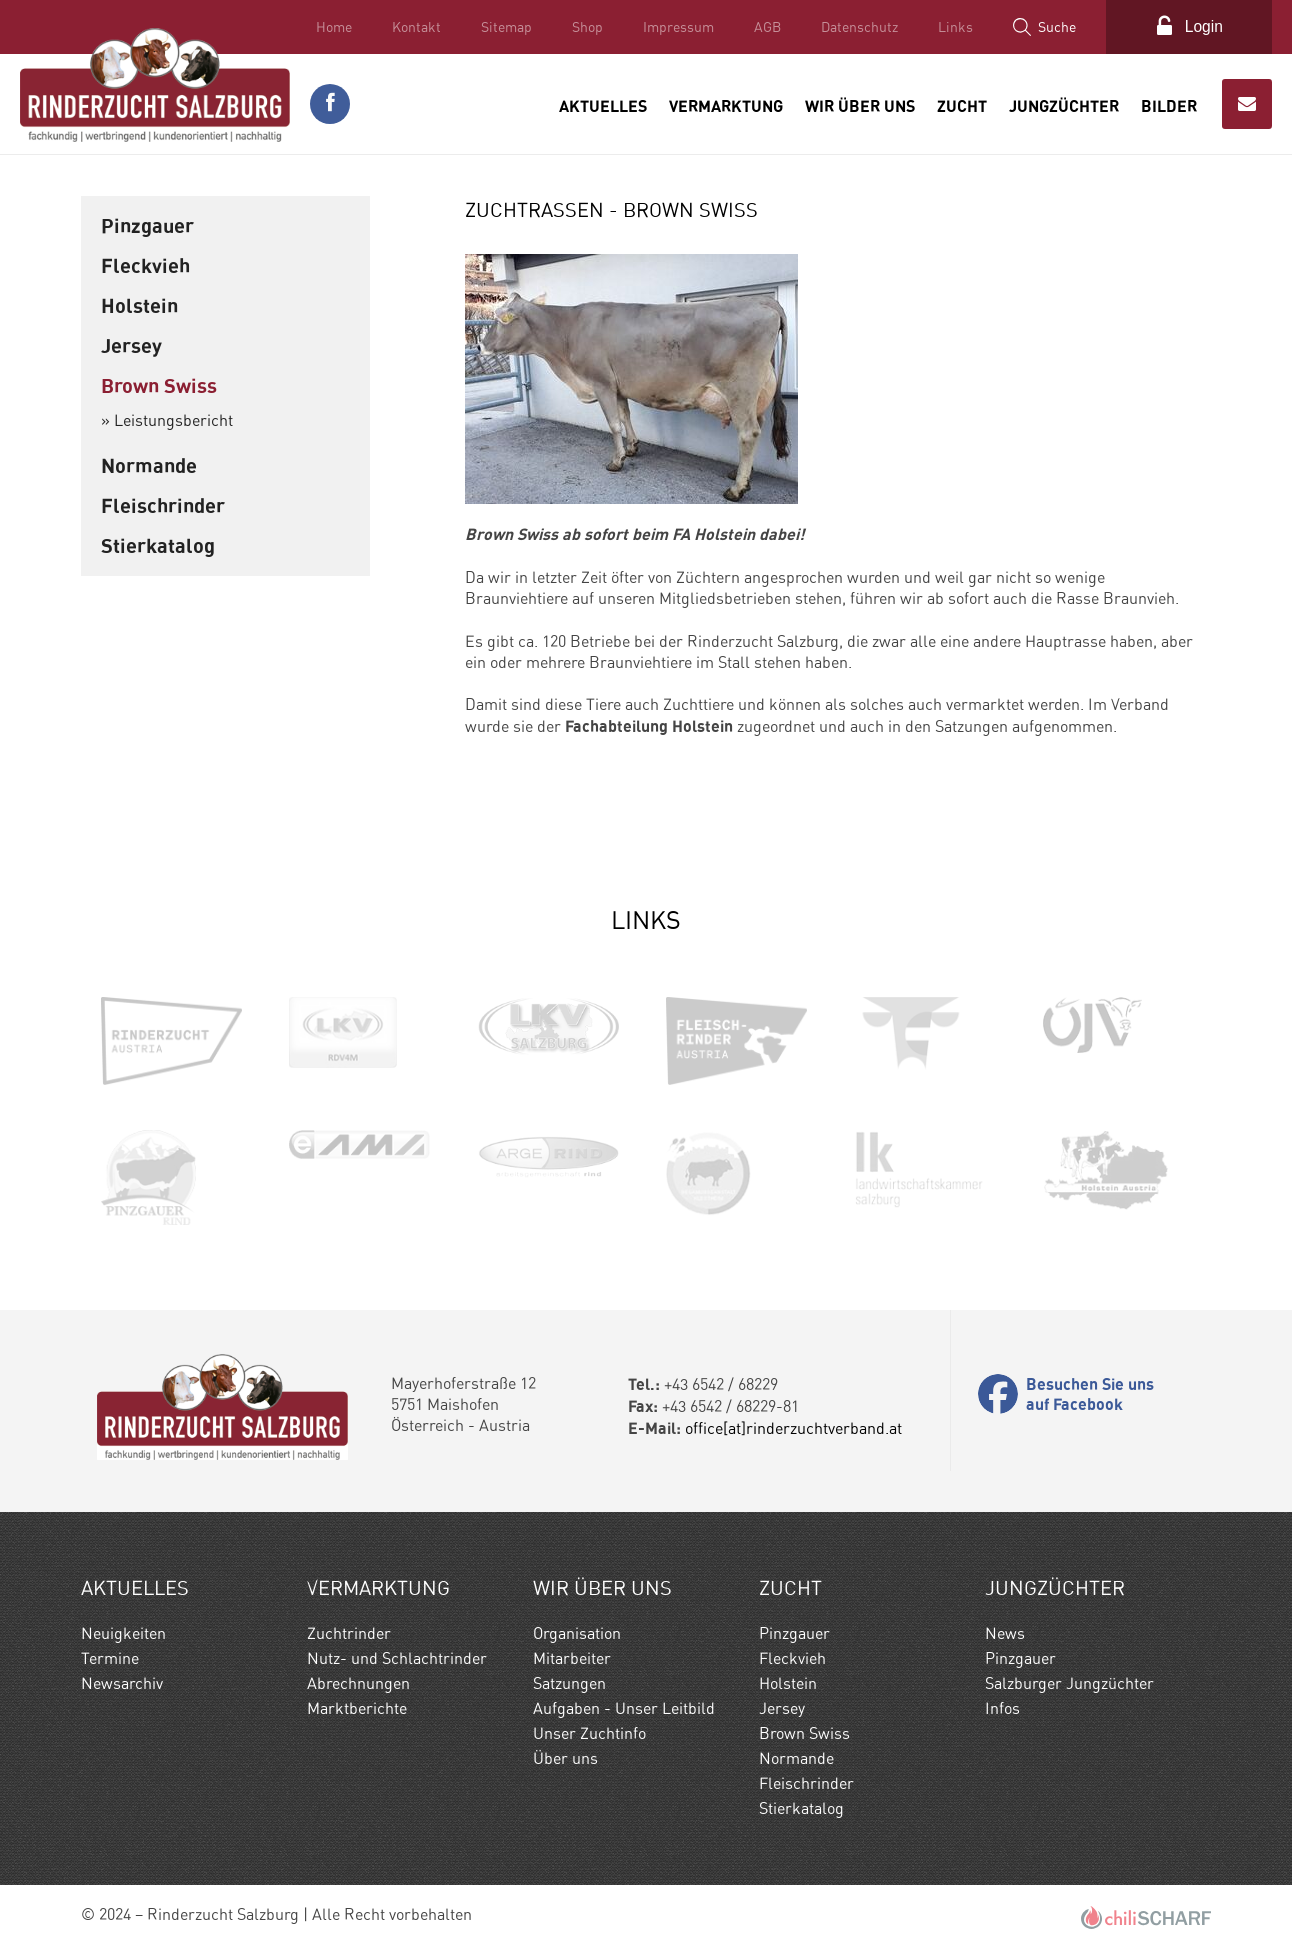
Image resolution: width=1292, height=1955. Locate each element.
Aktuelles (603, 104)
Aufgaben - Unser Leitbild (624, 1707)
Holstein (139, 304)
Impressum (675, 27)
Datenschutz (856, 27)
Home (331, 27)
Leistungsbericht (173, 419)
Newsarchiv (122, 1682)
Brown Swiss (159, 384)
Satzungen (569, 1682)
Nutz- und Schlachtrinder (397, 1657)
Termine (110, 1657)
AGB (764, 27)
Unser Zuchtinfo (589, 1732)
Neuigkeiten (123, 1632)
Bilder (1169, 104)
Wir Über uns (860, 104)
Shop (584, 27)
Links (952, 27)
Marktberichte (357, 1707)
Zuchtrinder (349, 1632)
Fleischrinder (163, 504)
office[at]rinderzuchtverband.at (793, 1427)
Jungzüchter (1064, 104)
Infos (1002, 1707)
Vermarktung (726, 104)
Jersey (131, 344)
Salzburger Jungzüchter (1069, 1682)
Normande (149, 464)
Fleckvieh (145, 264)
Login (1202, 26)
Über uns (565, 1757)
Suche (1054, 27)
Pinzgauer (147, 224)
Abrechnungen (358, 1682)
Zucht (962, 104)
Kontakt (413, 27)
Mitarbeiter (572, 1657)
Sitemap (503, 27)
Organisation (577, 1632)
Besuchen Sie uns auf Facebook (1090, 1394)
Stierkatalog (158, 544)
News (1005, 1632)
